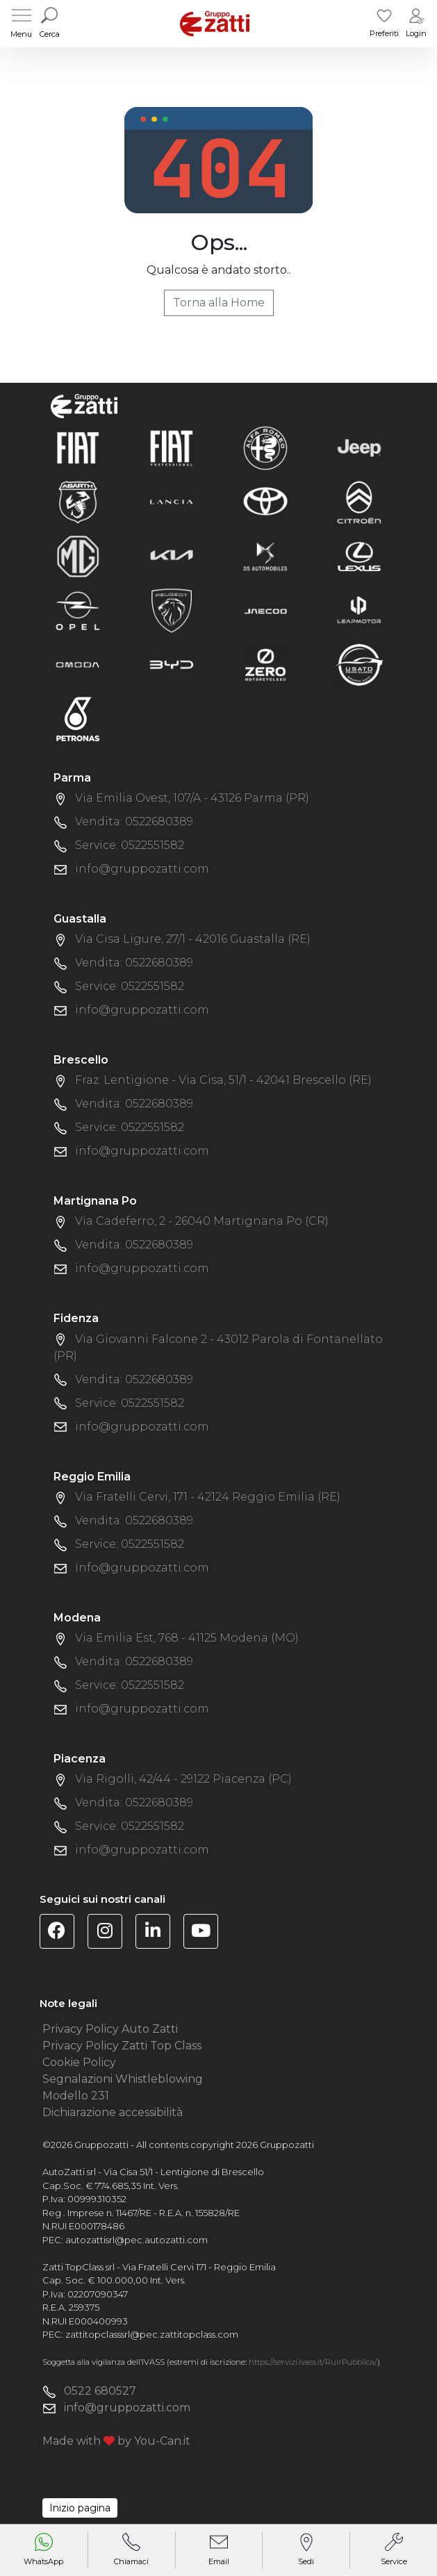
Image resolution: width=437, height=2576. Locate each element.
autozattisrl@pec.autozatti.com (136, 2239)
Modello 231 (75, 2095)
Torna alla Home (219, 302)
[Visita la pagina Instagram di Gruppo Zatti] (110, 1933)
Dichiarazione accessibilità (112, 2112)
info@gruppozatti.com (142, 868)
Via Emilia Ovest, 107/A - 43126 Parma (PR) (192, 797)
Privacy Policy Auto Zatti (110, 2029)
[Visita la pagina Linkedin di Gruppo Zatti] (158, 1933)
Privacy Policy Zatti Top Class (121, 2045)
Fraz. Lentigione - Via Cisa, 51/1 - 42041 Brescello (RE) (223, 1080)
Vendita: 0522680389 (134, 821)
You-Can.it (162, 2440)
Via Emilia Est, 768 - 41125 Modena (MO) (187, 1637)
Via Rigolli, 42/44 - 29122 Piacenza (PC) (183, 1778)
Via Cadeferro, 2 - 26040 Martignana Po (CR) (202, 1221)
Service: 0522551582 (129, 845)
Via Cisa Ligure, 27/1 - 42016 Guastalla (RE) (193, 939)
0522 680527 (100, 2390)
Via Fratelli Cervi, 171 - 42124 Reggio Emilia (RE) (207, 1496)
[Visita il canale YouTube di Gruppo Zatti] (206, 1933)
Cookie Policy (79, 2062)
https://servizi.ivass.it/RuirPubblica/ (313, 2362)
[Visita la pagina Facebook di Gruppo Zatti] (62, 1933)
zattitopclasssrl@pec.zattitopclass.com (151, 2334)
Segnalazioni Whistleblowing (122, 2079)
